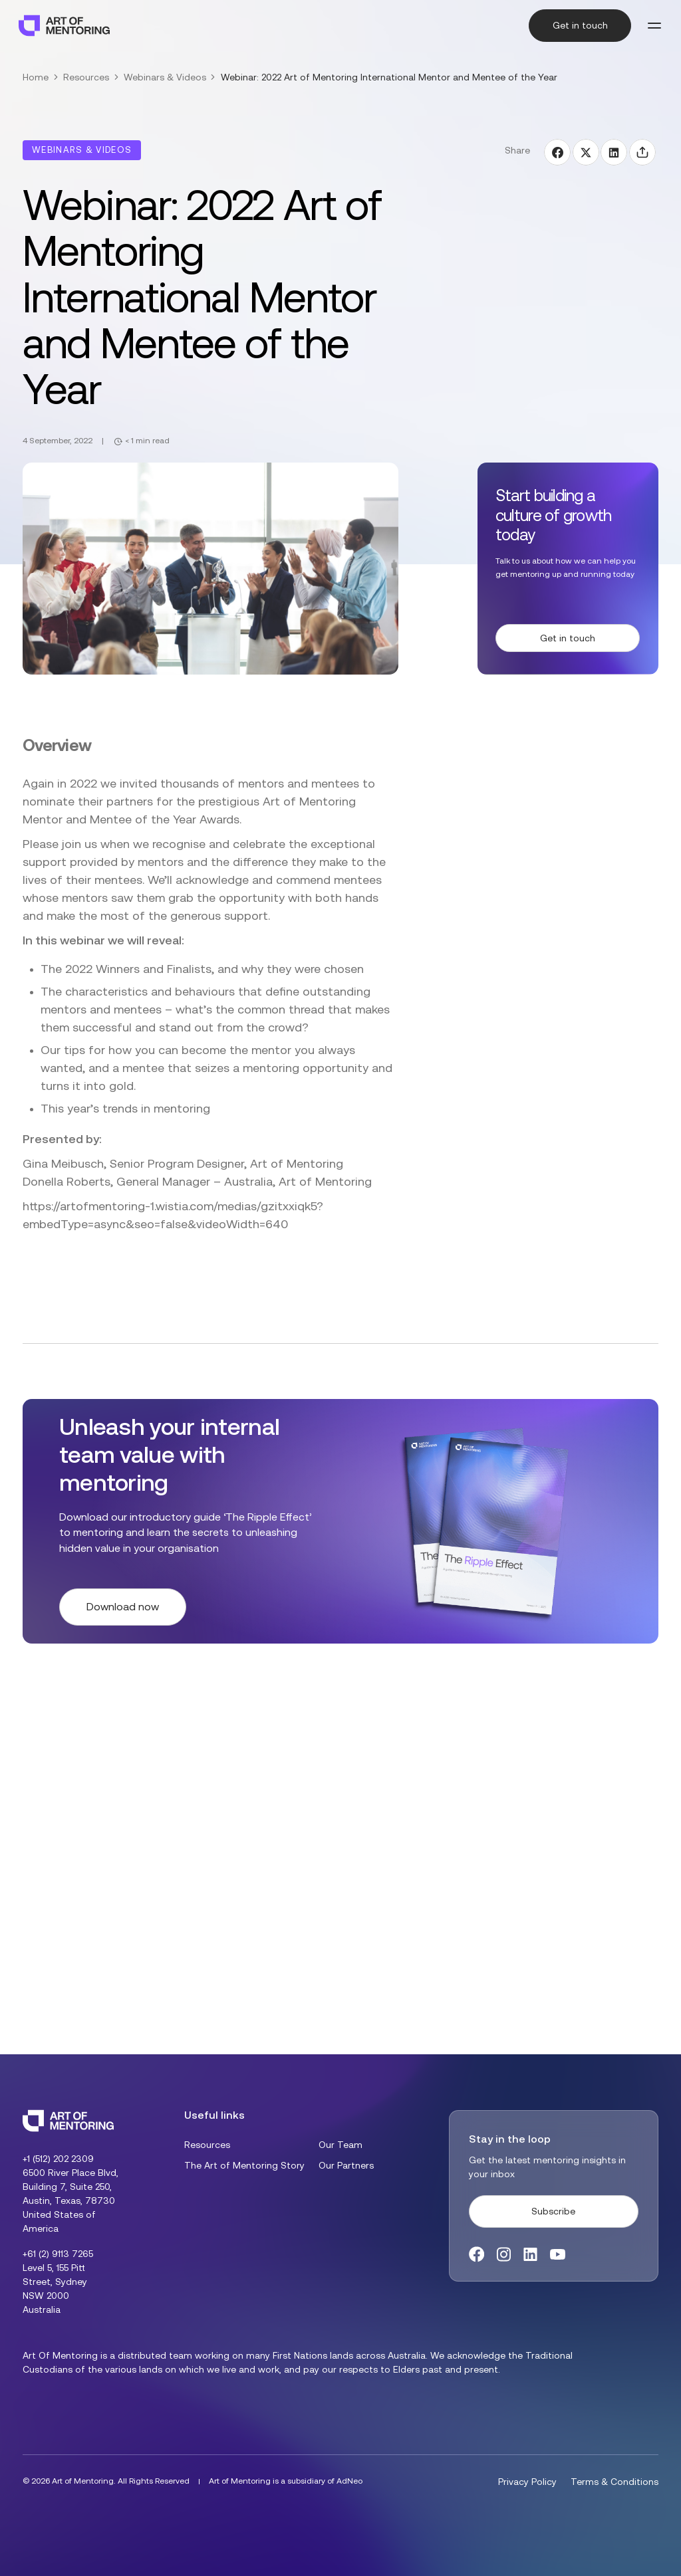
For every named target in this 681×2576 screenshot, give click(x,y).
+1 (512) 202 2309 (58, 2158)
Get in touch (580, 25)
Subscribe (553, 2211)
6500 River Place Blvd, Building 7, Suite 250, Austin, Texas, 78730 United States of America (70, 2200)
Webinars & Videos (165, 77)
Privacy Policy (527, 2481)
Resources (86, 77)
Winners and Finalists (153, 969)
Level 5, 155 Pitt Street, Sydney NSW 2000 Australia (55, 2288)
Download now (122, 1606)
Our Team (340, 2144)
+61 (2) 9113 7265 (58, 2253)
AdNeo (349, 2481)
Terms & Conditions (614, 2481)
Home (36, 77)
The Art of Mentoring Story (244, 2165)
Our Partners (346, 2165)
